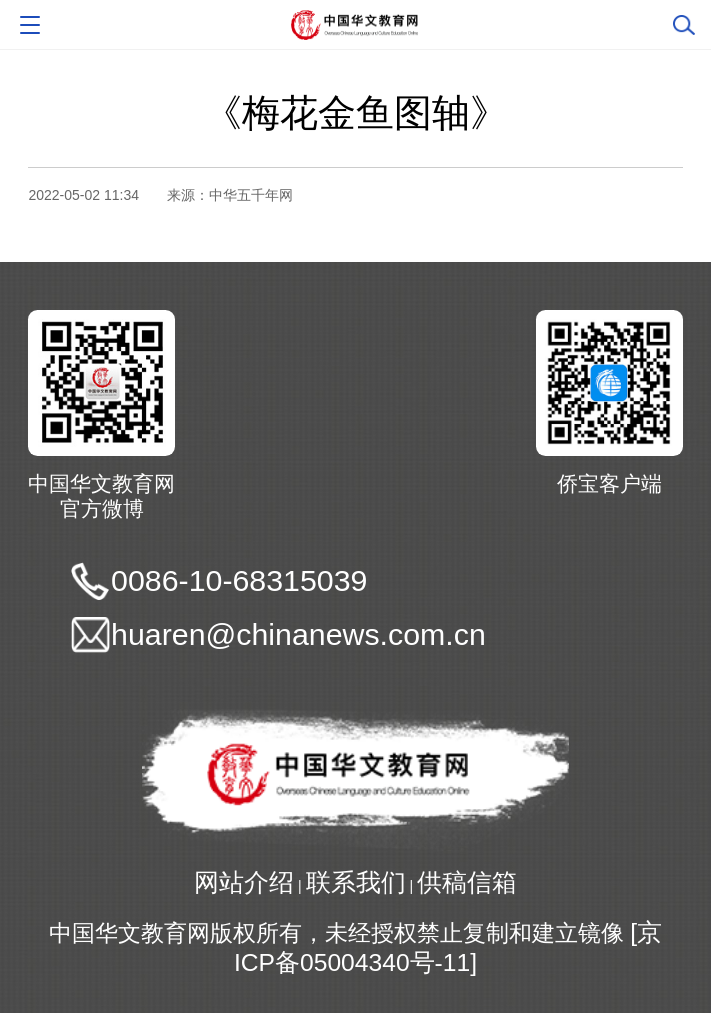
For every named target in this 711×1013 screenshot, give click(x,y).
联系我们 (356, 882)
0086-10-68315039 (239, 580)
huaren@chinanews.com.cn (298, 634)
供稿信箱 (467, 882)
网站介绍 (244, 882)
